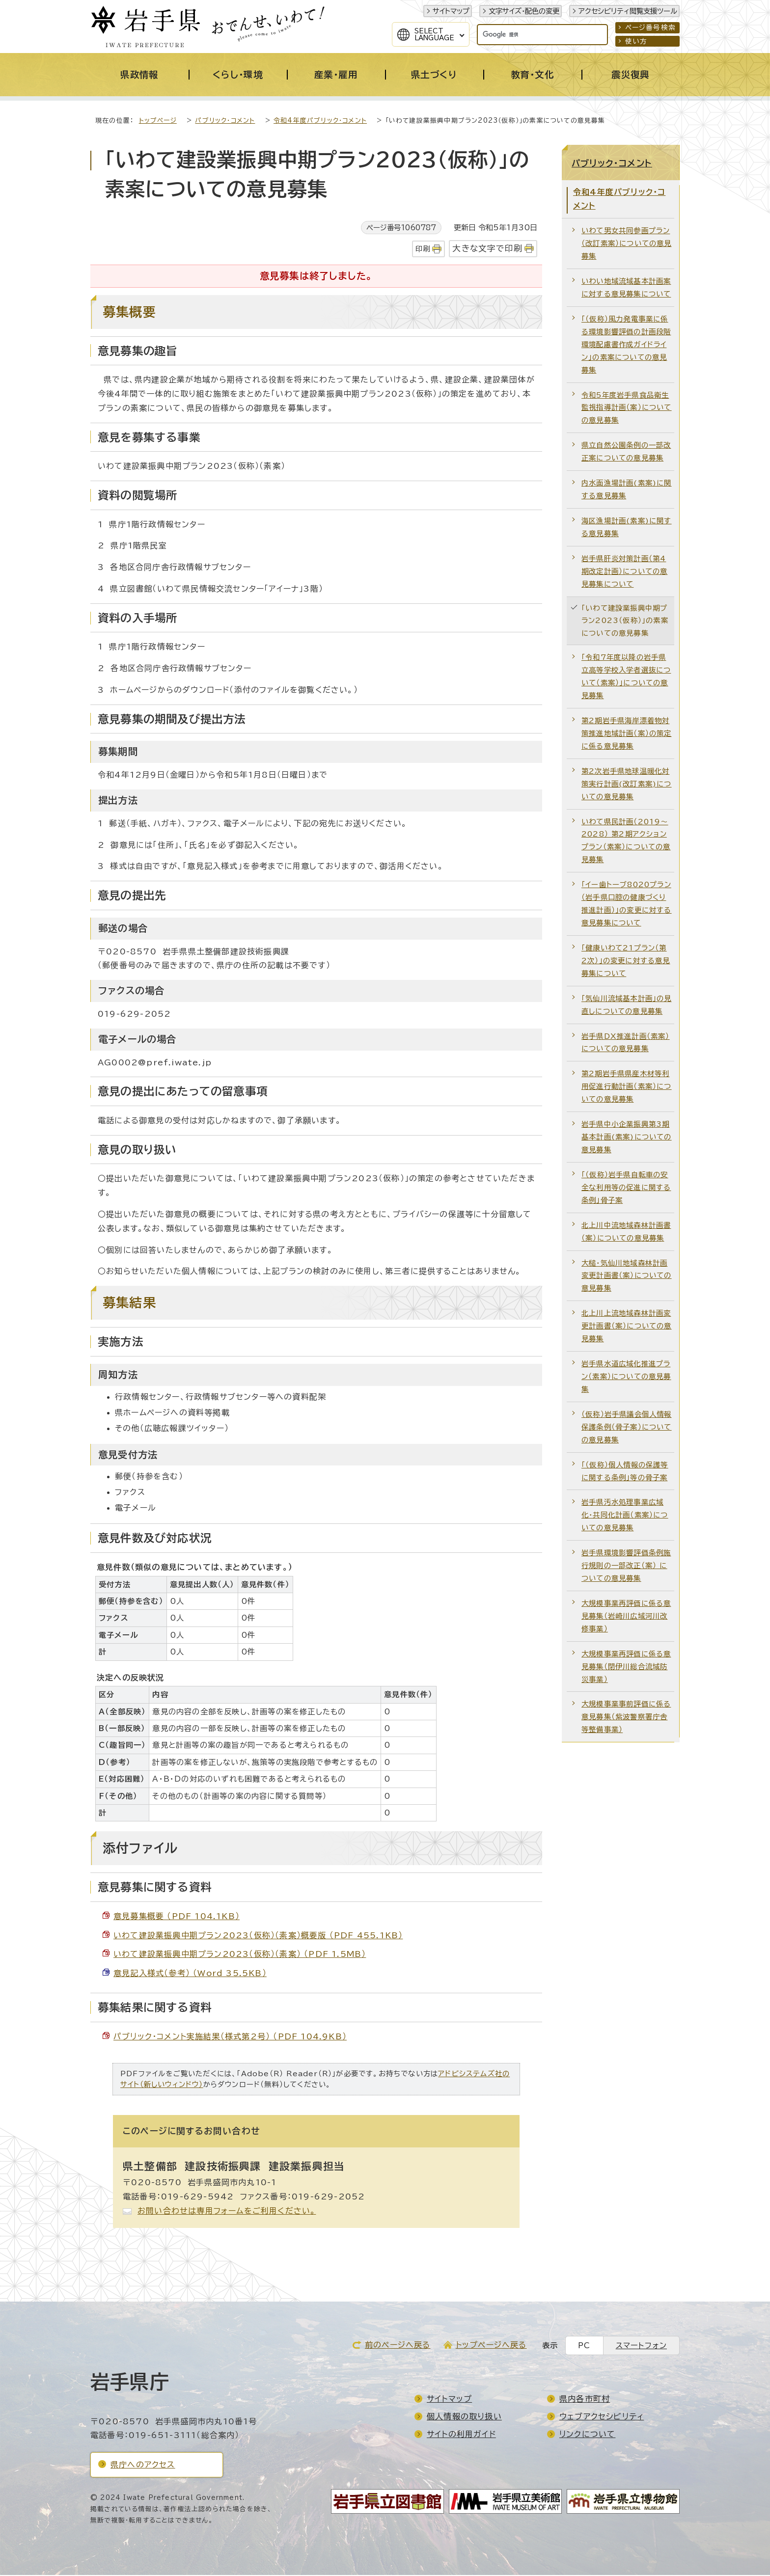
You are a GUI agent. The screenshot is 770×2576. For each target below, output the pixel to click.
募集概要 (129, 312)
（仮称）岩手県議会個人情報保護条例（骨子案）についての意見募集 (626, 1427)
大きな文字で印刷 (487, 249)
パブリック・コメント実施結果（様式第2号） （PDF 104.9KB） (230, 2037)
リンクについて (587, 2435)
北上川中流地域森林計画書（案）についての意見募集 (626, 1232)
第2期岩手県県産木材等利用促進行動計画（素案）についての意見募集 (626, 1087)
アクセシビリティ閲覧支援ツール (627, 11)
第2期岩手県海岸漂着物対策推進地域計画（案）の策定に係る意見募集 (626, 734)
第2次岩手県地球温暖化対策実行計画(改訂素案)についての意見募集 (626, 784)
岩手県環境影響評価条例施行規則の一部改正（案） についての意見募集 (626, 1566)
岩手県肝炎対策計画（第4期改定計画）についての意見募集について (624, 572)
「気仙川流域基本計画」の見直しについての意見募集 (626, 1006)
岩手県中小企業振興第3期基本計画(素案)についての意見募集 (626, 1137)
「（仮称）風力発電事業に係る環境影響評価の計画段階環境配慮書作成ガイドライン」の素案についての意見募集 (626, 345)
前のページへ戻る (398, 2346)
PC (584, 2346)
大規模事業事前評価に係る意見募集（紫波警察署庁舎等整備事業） (626, 1717)
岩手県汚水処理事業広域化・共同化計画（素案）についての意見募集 (624, 1515)
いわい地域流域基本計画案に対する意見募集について (626, 288)
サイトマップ (451, 11)
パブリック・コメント (225, 121)
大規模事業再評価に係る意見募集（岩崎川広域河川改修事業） (626, 1616)
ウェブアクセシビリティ (601, 2417)
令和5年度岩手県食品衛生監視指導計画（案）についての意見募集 (626, 408)
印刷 (422, 249)
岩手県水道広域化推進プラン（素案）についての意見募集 (626, 1377)
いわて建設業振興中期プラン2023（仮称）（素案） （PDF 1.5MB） (239, 1955)
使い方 (636, 41)
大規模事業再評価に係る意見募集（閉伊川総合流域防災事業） (626, 1667)
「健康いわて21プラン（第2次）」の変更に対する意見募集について (625, 961)
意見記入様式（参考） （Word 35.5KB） (190, 1974)
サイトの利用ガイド (461, 2435)
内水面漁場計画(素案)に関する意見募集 (626, 490)
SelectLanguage (434, 34)
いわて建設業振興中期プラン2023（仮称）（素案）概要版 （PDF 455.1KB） (258, 1936)
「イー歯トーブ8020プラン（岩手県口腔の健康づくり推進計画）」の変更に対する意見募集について (626, 904)
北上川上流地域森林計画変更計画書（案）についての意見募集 (626, 1326)
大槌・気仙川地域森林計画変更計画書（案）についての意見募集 (626, 1276)
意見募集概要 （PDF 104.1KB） (176, 1917)
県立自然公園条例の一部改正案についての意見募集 (626, 452)
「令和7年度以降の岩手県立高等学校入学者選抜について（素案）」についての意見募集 (626, 677)
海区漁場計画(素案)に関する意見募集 (626, 528)
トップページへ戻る (491, 2346)
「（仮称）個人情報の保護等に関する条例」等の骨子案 (624, 1472)
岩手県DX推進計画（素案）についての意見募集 (625, 1043)
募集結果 (129, 1303)
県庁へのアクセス (142, 2465)
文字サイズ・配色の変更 (524, 11)
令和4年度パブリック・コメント (320, 121)
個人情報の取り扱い (464, 2417)
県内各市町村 (584, 2400)
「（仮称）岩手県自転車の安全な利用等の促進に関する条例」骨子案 (626, 1188)
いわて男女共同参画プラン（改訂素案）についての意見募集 (626, 244)
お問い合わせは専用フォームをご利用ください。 (227, 2212)
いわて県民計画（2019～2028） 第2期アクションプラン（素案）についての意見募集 (626, 842)
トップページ (158, 121)
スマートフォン (641, 2346)
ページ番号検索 (650, 27)
